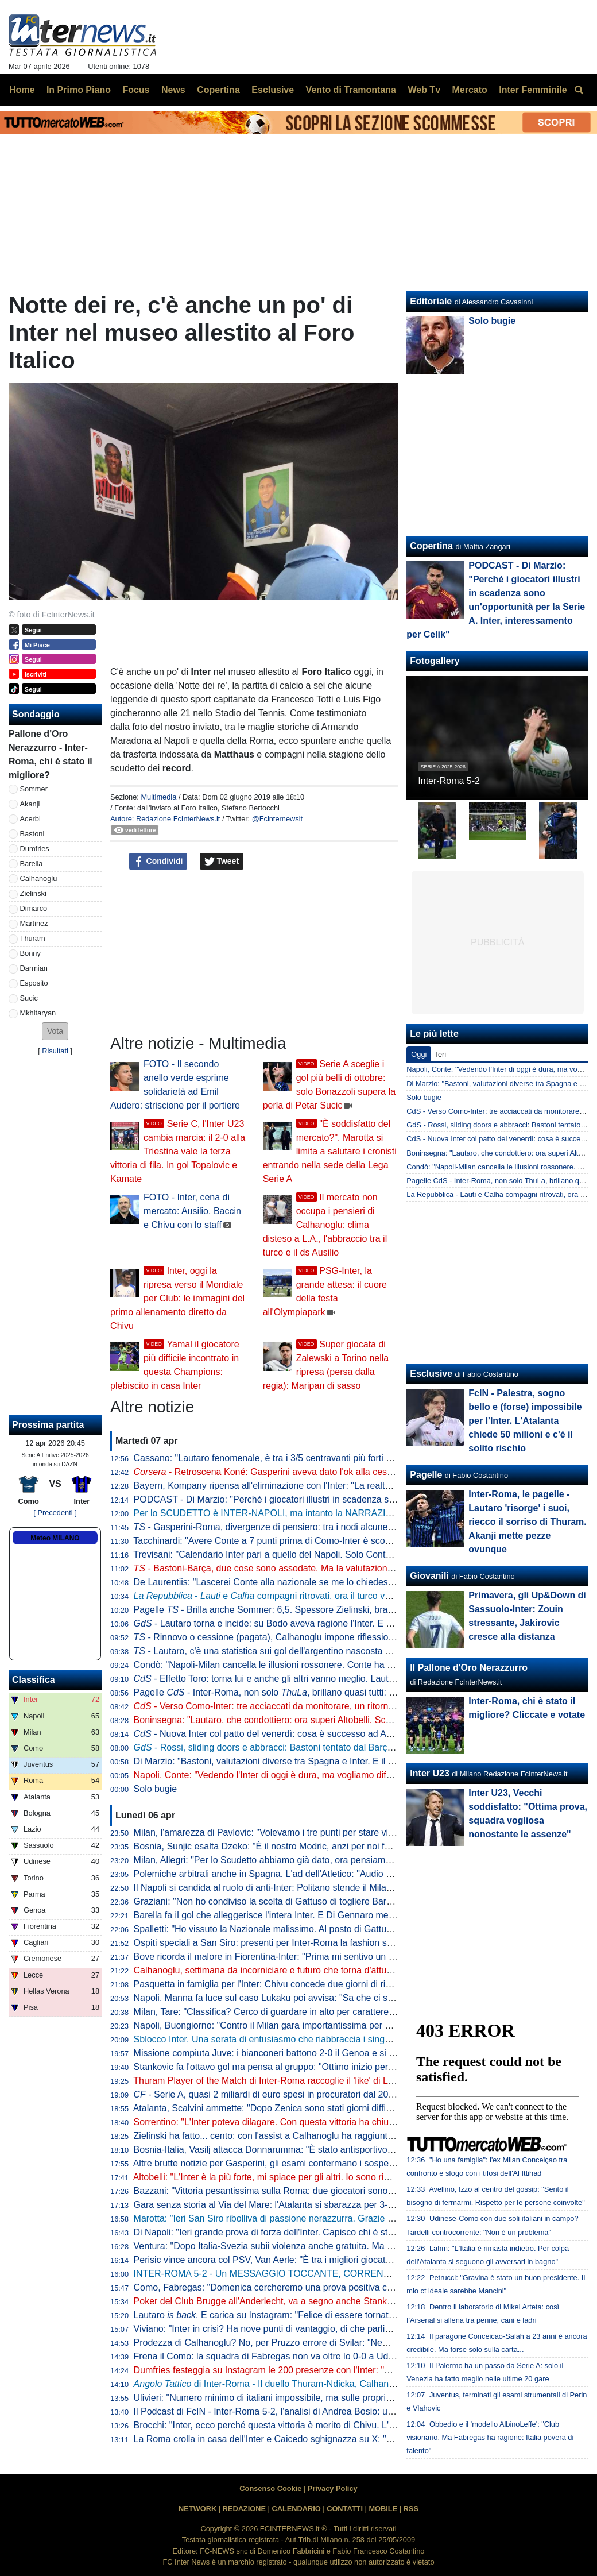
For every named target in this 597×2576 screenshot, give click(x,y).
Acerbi (30, 818)
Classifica (33, 1680)
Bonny (30, 953)
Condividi (158, 861)
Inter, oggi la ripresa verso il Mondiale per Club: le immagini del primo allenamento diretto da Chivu (177, 1298)
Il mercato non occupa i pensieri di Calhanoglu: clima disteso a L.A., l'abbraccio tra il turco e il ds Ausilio (325, 1224)
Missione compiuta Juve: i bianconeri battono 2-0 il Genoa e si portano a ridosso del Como (318, 2053)
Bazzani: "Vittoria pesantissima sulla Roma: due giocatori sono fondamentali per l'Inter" (310, 2191)
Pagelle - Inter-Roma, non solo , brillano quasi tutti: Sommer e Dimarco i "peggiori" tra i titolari (346, 1692)
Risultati (55, 1050)
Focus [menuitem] (135, 90)
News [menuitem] (173, 90)
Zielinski (33, 893)
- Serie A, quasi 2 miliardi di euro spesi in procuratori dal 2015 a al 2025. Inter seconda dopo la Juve (344, 2094)
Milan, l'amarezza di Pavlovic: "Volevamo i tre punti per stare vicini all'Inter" (285, 1832)
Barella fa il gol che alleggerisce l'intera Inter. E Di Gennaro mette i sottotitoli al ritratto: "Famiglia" (330, 1915)
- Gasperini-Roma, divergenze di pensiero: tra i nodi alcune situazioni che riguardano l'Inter (325, 1527)
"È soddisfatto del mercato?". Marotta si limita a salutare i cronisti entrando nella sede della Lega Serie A (330, 1151)
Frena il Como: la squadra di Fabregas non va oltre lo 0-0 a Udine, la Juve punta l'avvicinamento (330, 2356)
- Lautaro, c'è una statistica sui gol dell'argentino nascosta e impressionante (294, 1651)
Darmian (34, 968)
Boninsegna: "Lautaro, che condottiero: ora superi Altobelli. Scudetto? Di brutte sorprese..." (318, 1720)
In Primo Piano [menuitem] (78, 90)
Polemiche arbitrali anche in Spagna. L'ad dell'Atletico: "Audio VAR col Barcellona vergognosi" (324, 1874)
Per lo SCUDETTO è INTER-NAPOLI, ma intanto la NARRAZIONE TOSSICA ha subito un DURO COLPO (349, 1513)
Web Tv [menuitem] (424, 90)
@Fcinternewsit (277, 818)
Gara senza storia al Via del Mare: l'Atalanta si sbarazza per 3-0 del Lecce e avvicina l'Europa (324, 2205)
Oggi (419, 1054)
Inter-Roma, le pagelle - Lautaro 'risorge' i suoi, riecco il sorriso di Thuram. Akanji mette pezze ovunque (527, 1521)
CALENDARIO (296, 2508)
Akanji (30, 804)
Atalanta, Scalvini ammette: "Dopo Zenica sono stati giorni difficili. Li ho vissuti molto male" (317, 2108)
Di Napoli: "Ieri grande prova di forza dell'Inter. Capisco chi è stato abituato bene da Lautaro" (321, 2232)
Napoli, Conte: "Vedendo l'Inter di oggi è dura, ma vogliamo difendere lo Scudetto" (300, 1775)
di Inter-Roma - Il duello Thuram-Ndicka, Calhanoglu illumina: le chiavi (306, 2384)
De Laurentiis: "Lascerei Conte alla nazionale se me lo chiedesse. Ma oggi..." (290, 1582)
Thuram (32, 938)
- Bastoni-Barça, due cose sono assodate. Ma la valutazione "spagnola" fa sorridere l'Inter (323, 1568)
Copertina (431, 546)
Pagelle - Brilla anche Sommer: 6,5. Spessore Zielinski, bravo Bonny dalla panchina (311, 1610)
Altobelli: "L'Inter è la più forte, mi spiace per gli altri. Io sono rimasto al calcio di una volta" (315, 2177)
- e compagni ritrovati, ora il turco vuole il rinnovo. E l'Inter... (309, 1596)
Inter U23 (429, 1773)
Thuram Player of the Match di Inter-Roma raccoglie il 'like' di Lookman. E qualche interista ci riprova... (341, 2080)
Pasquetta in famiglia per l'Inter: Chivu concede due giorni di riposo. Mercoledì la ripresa (312, 1984)
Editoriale (431, 301)
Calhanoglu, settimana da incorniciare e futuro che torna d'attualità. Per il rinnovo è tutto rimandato (334, 1970)
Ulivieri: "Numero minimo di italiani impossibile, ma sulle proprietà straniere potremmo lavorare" (327, 2398)
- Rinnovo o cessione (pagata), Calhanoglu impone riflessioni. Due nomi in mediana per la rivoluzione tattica (360, 1637)
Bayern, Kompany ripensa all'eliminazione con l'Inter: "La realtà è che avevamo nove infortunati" (329, 1485)
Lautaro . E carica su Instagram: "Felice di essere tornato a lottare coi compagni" (312, 2315)
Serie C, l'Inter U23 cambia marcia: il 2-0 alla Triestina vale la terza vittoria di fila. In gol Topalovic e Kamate (177, 1151)
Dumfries (34, 848)
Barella (31, 863)
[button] (55, 1031)
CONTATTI (345, 2508)
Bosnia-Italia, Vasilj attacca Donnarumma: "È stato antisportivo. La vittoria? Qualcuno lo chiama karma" (343, 2149)
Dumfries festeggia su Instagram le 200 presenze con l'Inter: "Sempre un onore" (296, 2370)
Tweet (221, 861)
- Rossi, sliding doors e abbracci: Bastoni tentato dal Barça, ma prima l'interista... (308, 1747)
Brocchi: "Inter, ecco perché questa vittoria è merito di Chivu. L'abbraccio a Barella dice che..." (324, 2425)
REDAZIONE (244, 2508)
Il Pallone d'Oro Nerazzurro (469, 1668)
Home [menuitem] (21, 90)
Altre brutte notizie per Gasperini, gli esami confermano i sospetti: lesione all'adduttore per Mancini (333, 2163)
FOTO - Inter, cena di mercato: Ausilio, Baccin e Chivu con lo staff (192, 1211)
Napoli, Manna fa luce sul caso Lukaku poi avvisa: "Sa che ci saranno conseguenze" (305, 1998)
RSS (411, 2508)
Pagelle (426, 1475)
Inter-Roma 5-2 (449, 781)
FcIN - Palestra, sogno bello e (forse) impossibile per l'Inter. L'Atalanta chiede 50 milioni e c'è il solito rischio (525, 1420)
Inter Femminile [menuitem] (533, 90)
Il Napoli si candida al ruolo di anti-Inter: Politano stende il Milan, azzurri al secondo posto (315, 1888)
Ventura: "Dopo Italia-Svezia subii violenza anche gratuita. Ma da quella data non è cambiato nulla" (335, 2246)
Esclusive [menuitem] (272, 90)
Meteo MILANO (54, 1538)
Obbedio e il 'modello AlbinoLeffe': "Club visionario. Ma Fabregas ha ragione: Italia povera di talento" (489, 2437)
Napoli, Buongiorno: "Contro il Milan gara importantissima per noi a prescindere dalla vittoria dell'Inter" (341, 2025)
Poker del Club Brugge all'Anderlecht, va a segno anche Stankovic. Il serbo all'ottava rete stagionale (337, 2301)
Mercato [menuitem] (469, 90)
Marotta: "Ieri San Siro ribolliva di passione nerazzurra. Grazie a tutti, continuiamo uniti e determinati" (338, 2218)
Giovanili (429, 1576)
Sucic (29, 998)
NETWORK (197, 2508)
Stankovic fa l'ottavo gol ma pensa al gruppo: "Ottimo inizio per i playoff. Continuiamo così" (318, 2067)
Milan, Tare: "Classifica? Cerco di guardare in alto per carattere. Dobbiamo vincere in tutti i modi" (329, 2012)
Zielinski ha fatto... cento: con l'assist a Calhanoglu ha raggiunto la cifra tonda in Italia (307, 2136)
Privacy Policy (333, 2488)
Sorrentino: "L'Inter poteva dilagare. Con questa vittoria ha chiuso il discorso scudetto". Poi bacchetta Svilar (351, 2122)
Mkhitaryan (38, 1013)
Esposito (34, 983)
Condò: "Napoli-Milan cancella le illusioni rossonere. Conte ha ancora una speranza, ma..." (318, 1665)
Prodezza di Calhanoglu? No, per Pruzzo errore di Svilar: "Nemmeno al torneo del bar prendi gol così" (341, 2342)
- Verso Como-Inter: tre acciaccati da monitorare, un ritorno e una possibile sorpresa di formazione (343, 1706)
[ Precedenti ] (54, 1512)
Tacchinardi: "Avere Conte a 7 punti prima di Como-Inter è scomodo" (272, 1541)
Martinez (34, 923)
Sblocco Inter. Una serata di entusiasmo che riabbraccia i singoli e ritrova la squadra (304, 2039)
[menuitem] (578, 90)
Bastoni (32, 833)
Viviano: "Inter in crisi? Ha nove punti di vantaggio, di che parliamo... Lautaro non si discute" (320, 2329)
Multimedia (158, 797)
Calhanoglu (38, 878)
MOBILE (383, 2508)
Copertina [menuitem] (218, 90)
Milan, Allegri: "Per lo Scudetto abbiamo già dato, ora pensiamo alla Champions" (297, 1860)
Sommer (34, 789)
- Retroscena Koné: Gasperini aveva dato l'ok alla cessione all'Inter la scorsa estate (321, 1472)
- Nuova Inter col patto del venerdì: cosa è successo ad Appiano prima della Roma (311, 1734)
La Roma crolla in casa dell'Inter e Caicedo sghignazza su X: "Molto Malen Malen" (300, 2439)
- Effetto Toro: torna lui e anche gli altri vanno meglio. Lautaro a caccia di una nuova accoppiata (337, 1678)
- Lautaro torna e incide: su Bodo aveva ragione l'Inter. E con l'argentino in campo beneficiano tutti (343, 1623)
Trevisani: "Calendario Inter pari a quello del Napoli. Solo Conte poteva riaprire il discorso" (315, 1554)
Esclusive (431, 1373)
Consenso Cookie (270, 2488)
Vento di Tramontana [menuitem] (351, 90)
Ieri (441, 1054)
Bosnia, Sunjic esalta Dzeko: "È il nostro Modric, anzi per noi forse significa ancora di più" (315, 1846)
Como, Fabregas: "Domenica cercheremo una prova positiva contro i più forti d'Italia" (306, 2287)
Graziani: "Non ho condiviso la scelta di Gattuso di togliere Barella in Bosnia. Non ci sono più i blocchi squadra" (359, 1901)
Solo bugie (155, 1789)
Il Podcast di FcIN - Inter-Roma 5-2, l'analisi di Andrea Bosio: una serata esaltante (300, 2411)
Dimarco (34, 908)
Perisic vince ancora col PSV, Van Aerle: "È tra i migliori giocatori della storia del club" (307, 2260)
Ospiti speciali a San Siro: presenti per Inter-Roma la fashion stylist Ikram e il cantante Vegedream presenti (351, 1943)
